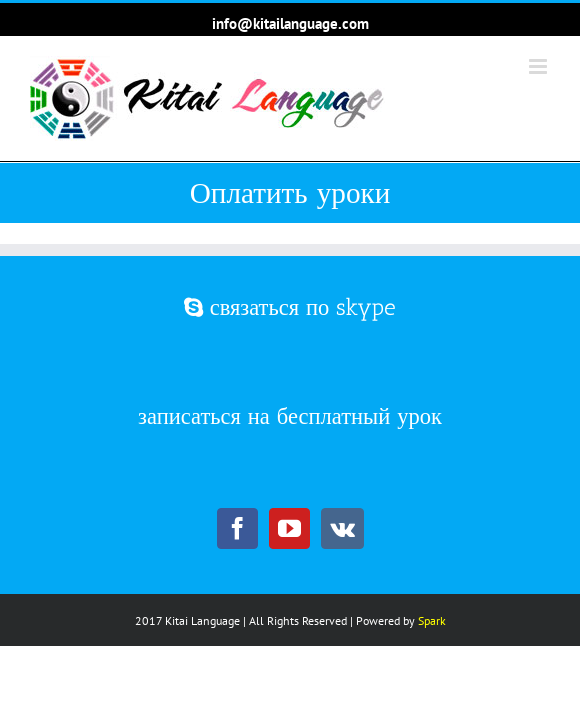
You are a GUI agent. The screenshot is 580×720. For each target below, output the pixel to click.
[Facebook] (237, 530)
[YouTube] (289, 530)
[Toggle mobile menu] (539, 66)
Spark (432, 657)
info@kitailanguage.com (290, 23)
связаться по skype (290, 358)
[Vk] (342, 530)
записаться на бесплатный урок (290, 442)
